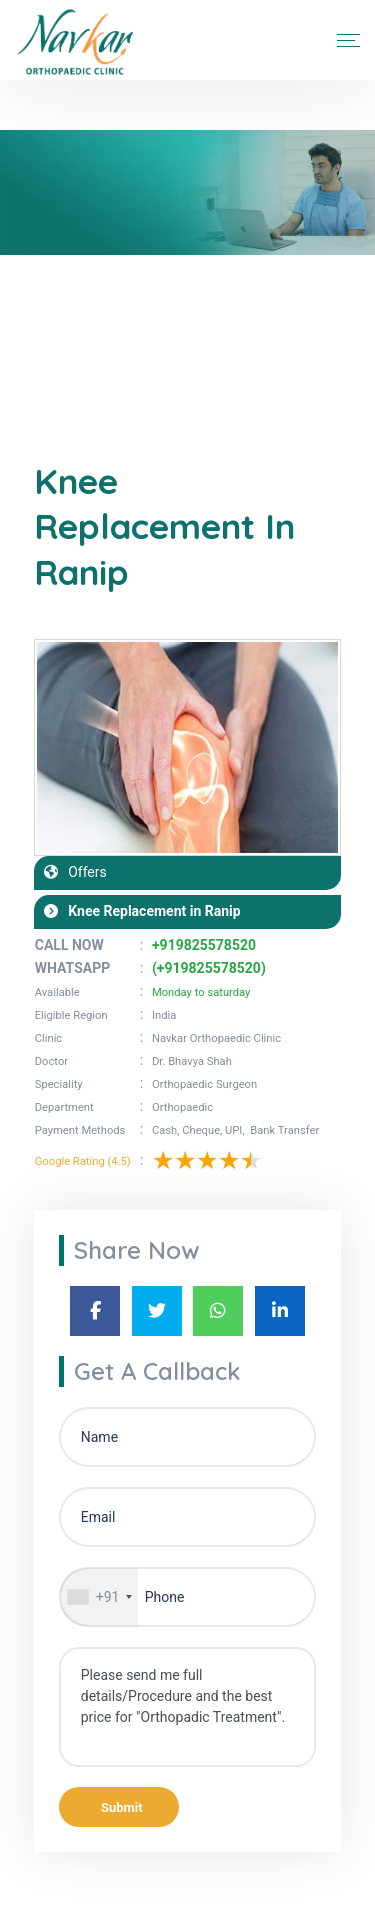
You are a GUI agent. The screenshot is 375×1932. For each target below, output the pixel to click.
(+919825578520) (209, 968)
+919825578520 (204, 945)
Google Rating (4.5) (83, 1161)
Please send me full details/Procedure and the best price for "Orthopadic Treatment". (188, 1707)
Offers (82, 872)
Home (49, 349)
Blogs (100, 349)
